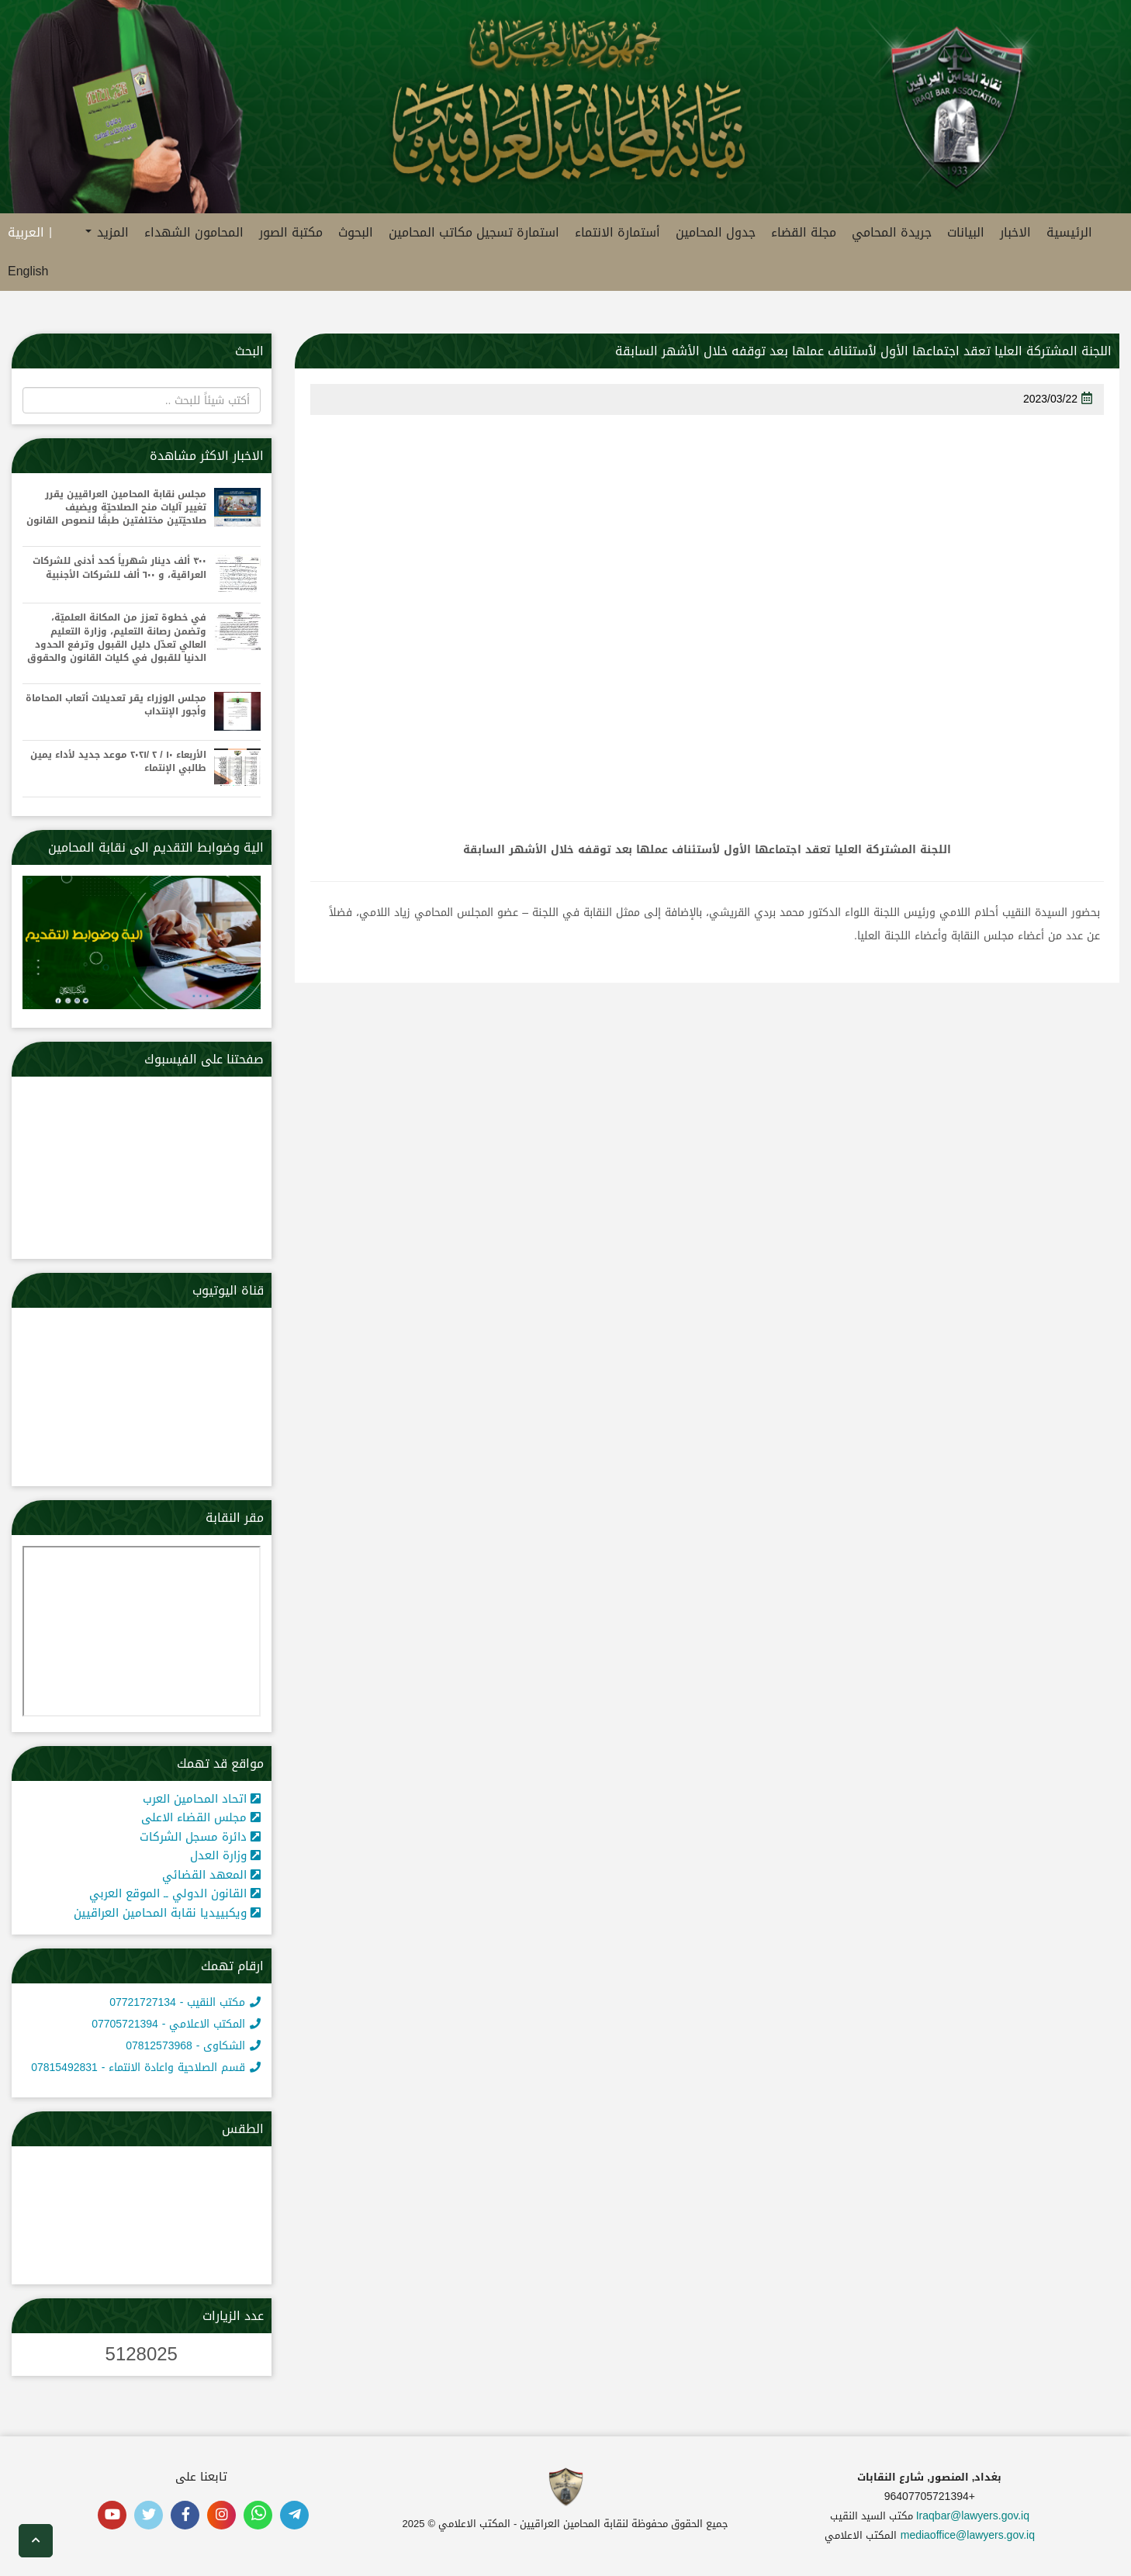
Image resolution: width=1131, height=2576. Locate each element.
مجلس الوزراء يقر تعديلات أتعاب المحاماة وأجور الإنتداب (116, 705)
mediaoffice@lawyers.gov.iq (968, 2535)
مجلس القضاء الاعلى (201, 1817)
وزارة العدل (225, 1855)
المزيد (107, 232)
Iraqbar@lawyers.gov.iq (972, 2515)
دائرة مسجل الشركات (200, 1837)
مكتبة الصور (291, 232)
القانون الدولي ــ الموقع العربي (175, 1893)
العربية (26, 232)
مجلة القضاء (803, 232)
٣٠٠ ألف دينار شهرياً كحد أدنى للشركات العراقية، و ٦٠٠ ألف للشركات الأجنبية (119, 568)
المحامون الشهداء (194, 232)
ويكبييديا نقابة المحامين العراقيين (167, 1913)
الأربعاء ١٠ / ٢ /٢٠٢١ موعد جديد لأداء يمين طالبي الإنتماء (118, 762)
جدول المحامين (716, 232)
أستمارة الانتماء (617, 232)
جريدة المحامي (892, 232)
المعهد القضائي (211, 1875)
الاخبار (1015, 232)
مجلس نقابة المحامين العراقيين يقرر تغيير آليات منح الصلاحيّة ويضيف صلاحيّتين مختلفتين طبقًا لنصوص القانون (116, 507)
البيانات (965, 232)
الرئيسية (1069, 232)
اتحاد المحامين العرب (202, 1799)
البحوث (355, 232)
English (28, 271)
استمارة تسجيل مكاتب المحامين (474, 232)
